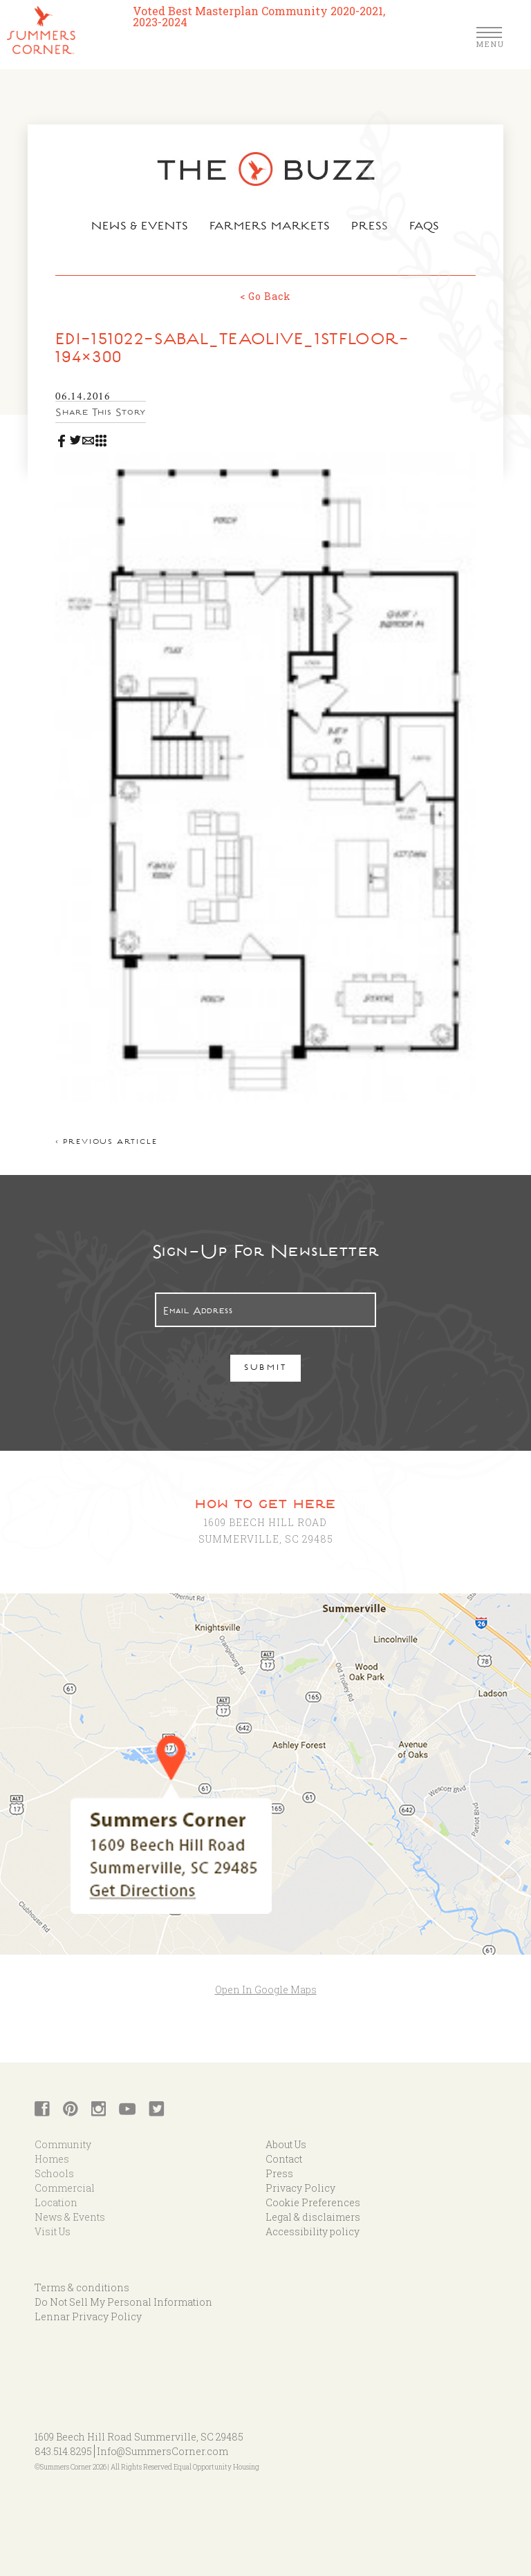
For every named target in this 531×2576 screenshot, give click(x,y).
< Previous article (106, 1143)
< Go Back (265, 296)
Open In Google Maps (266, 1989)
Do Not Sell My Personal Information (123, 2302)
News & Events (140, 227)
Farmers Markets (270, 227)
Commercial (65, 2187)
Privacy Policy (300, 2187)
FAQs (424, 227)
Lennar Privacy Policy (88, 2316)
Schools (54, 2173)
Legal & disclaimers (313, 2217)
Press (370, 227)
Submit (266, 1368)
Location (56, 2202)
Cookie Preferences (313, 2202)
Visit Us (53, 2231)
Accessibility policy (313, 2231)
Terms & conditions (82, 2287)
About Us (286, 2144)
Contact (284, 2158)
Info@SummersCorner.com (162, 2451)
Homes (52, 2158)
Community (63, 2144)
